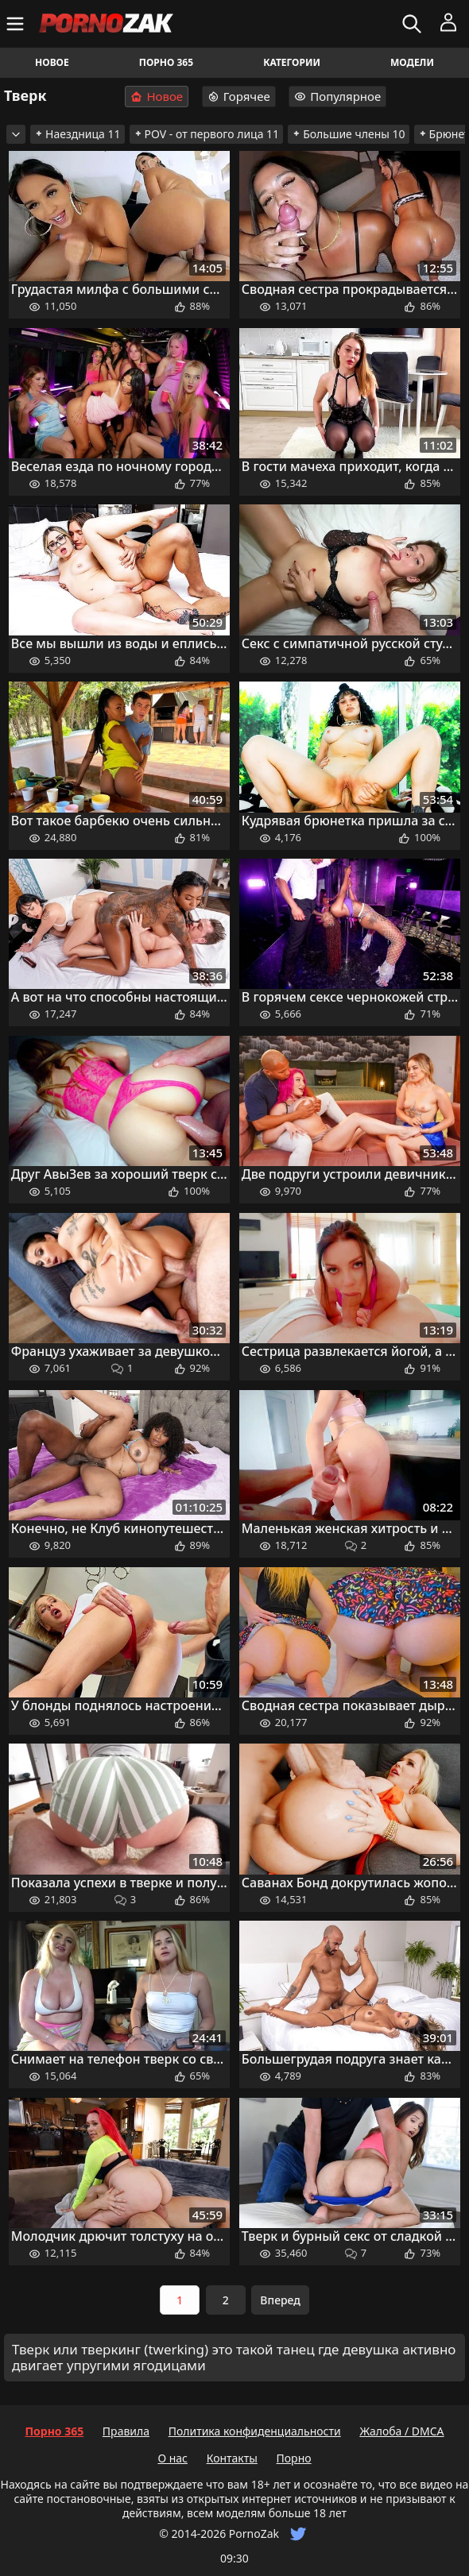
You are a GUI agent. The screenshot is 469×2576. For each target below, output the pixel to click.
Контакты (232, 2458)
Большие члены (348, 133)
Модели (412, 62)
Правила (126, 2431)
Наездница (77, 133)
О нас (172, 2458)
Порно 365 (166, 62)
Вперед (280, 2300)
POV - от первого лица (207, 133)
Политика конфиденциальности (255, 2431)
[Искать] (414, 24)
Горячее (238, 96)
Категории (291, 62)
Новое (52, 62)
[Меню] (17, 24)
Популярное (337, 96)
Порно (294, 2458)
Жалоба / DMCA (401, 2431)
